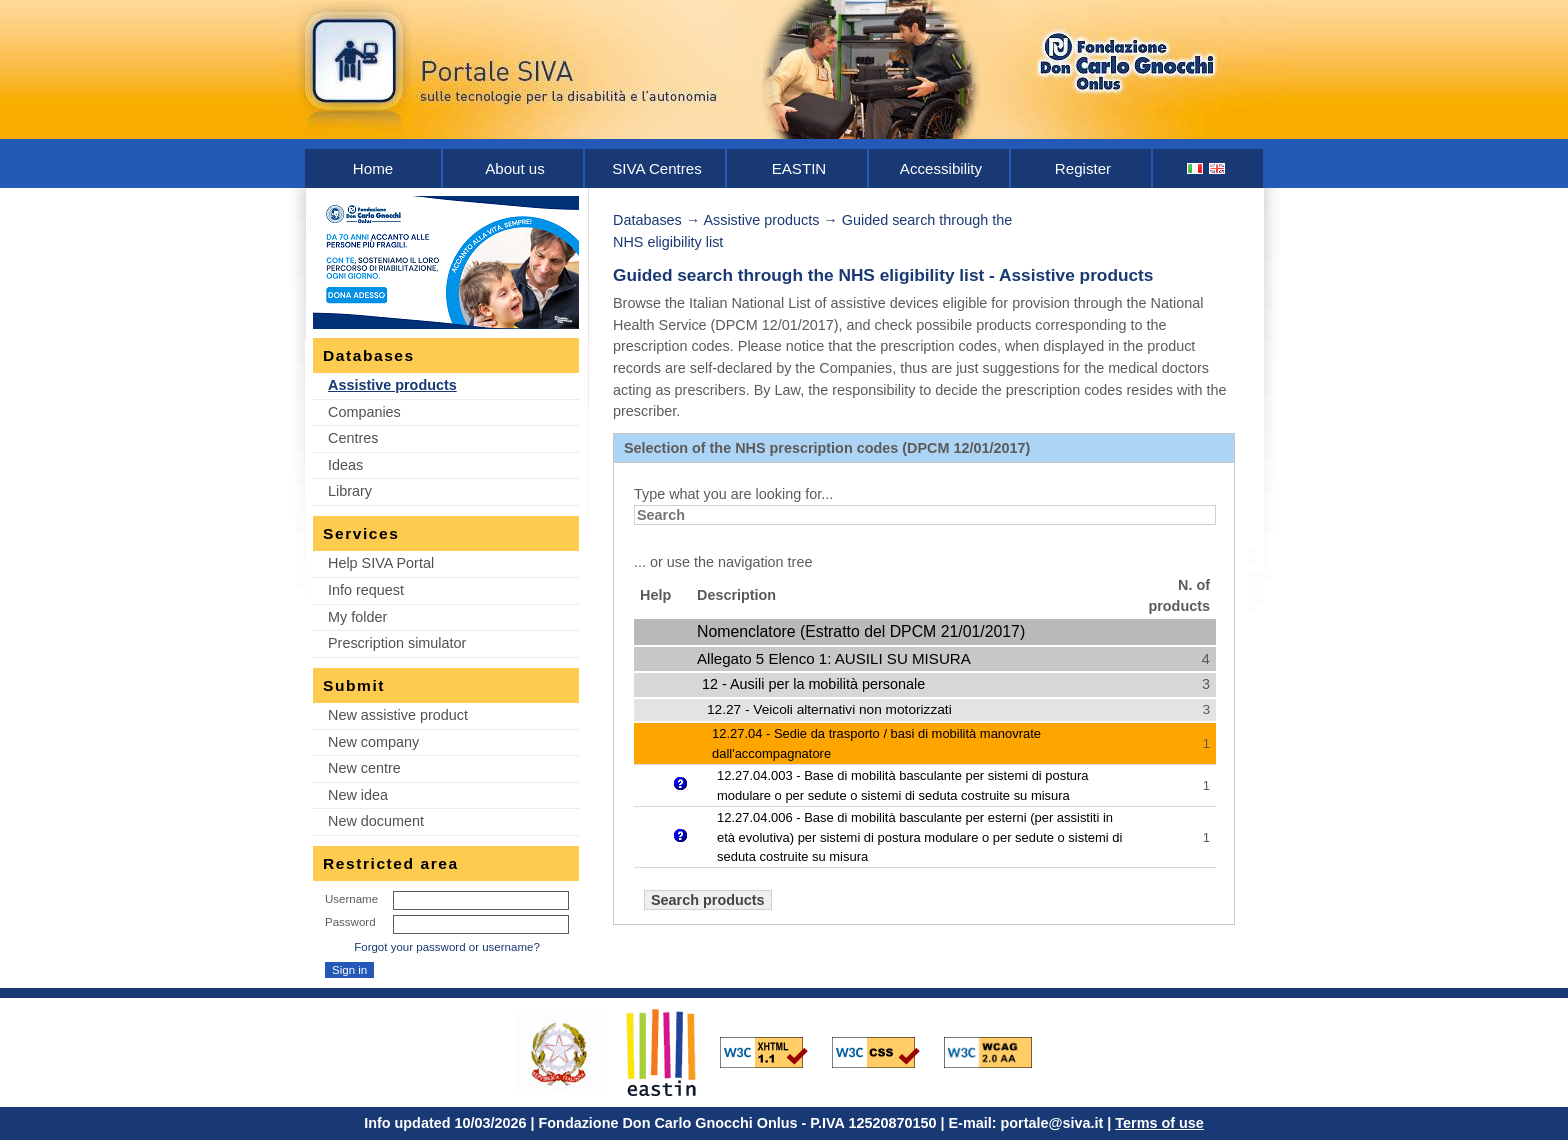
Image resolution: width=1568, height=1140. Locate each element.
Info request (366, 590)
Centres (353, 438)
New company (373, 742)
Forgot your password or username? (447, 947)
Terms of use (1159, 1123)
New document (376, 821)
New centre (364, 768)
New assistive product (398, 715)
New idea (358, 795)
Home (373, 168)
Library (350, 491)
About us (515, 168)
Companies (364, 412)
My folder (357, 617)
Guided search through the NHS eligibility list (798, 275)
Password (350, 922)
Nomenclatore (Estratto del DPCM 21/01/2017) (861, 631)
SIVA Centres (657, 168)
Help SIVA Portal (381, 563)
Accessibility (941, 168)
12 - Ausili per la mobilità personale (813, 684)
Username (351, 899)
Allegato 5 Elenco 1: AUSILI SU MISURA (834, 658)
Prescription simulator (397, 643)
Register (1083, 168)
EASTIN (799, 168)
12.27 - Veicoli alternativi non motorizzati (829, 709)
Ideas (345, 465)
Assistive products (392, 385)
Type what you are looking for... (733, 494)
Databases (647, 220)
